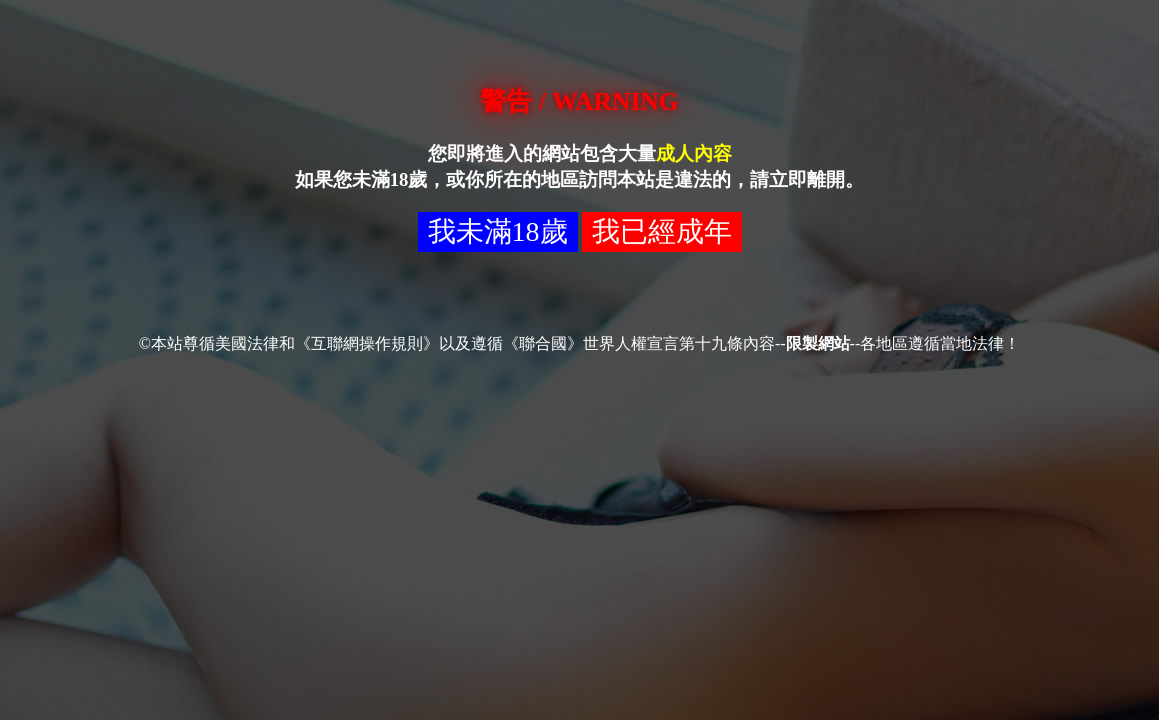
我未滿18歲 (498, 231)
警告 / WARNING (579, 101)
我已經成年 (662, 231)
